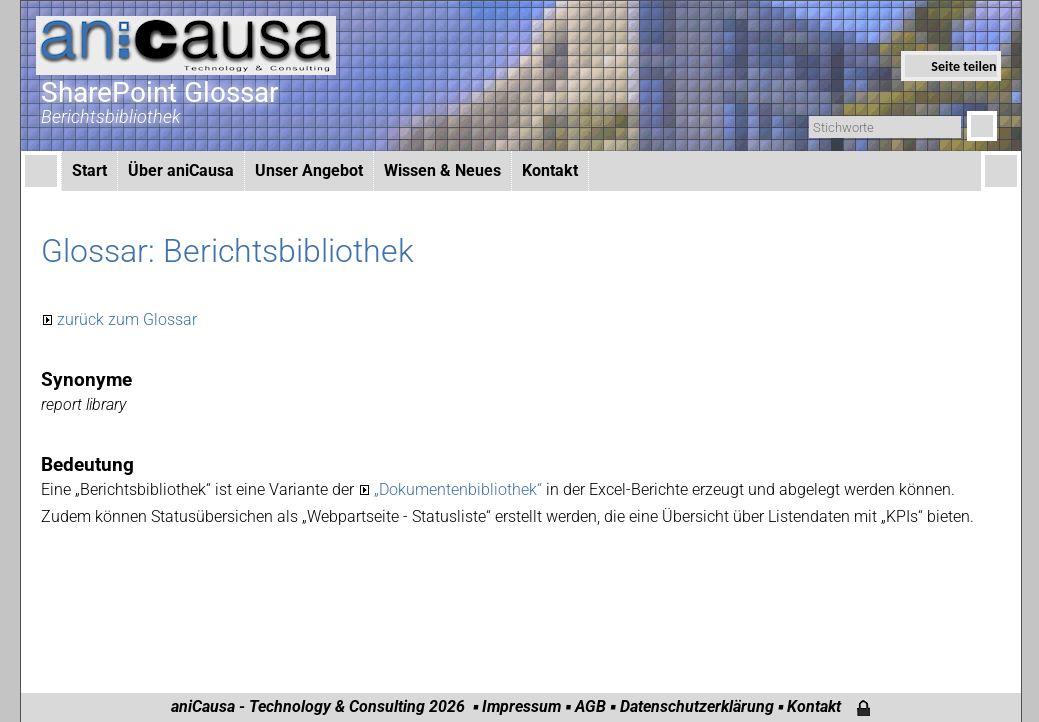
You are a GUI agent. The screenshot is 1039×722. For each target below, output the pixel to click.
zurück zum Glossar (127, 319)
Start (89, 170)
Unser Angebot (309, 170)
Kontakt (550, 170)
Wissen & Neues (442, 170)
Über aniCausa (181, 170)
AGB (590, 706)
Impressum (521, 706)
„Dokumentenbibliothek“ (460, 489)
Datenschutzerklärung (697, 706)
